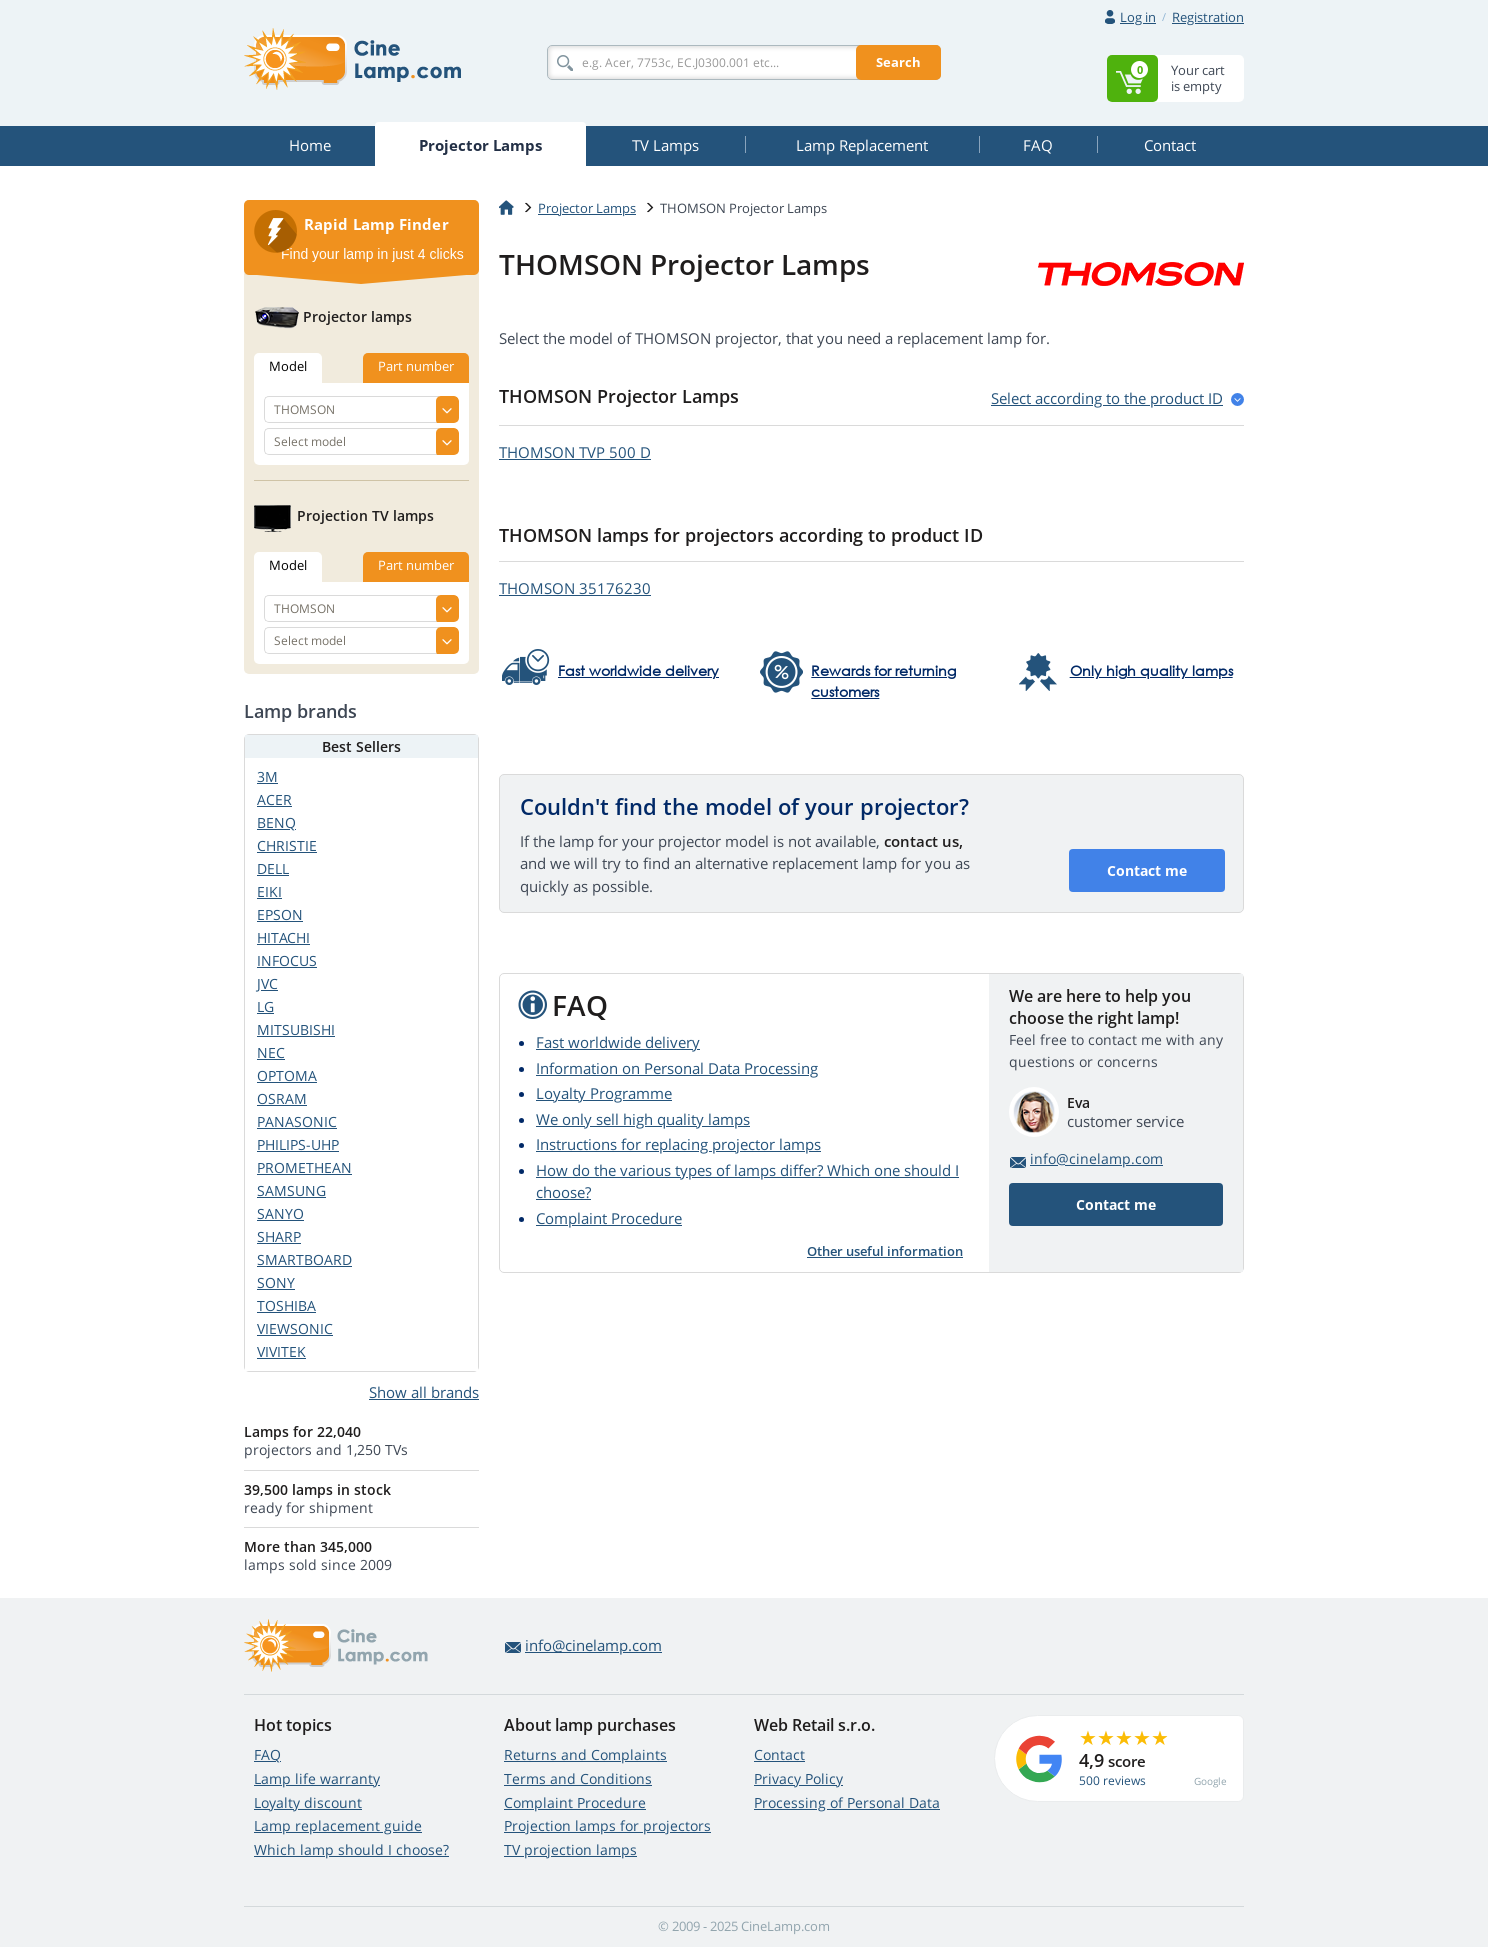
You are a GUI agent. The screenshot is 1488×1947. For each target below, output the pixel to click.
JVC (267, 983)
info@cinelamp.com (1096, 1158)
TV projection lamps (570, 1849)
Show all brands (424, 1392)
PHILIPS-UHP (298, 1144)
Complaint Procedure (609, 1218)
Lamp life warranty (317, 1778)
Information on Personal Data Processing (677, 1068)
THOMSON (575, 452)
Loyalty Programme (604, 1093)
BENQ (276, 822)
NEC (271, 1052)
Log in (1138, 17)
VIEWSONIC (295, 1328)
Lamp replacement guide (338, 1825)
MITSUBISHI (296, 1029)
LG (265, 1006)
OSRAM (282, 1098)
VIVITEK (281, 1351)
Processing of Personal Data (847, 1802)
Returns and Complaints (585, 1754)
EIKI (269, 891)
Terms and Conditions (578, 1778)
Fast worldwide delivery (618, 1042)
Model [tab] (288, 366)
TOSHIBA (286, 1305)
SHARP (279, 1236)
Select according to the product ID (1107, 398)
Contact (779, 1754)
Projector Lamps (587, 208)
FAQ (267, 1754)
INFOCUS (287, 960)
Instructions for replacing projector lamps (678, 1144)
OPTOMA (287, 1075)
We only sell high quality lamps (643, 1119)
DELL (273, 868)
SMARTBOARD (304, 1259)
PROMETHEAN (304, 1167)
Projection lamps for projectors (607, 1825)
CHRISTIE (287, 845)
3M (267, 776)
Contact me (1147, 870)
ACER (274, 799)
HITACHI (283, 937)
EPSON (280, 914)
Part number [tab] (416, 366)
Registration (1208, 17)
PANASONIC (297, 1121)
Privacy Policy (798, 1778)
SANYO (280, 1213)
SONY (276, 1282)
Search (898, 62)
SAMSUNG (291, 1190)
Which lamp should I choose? (351, 1849)
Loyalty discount (308, 1802)
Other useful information (885, 1251)
